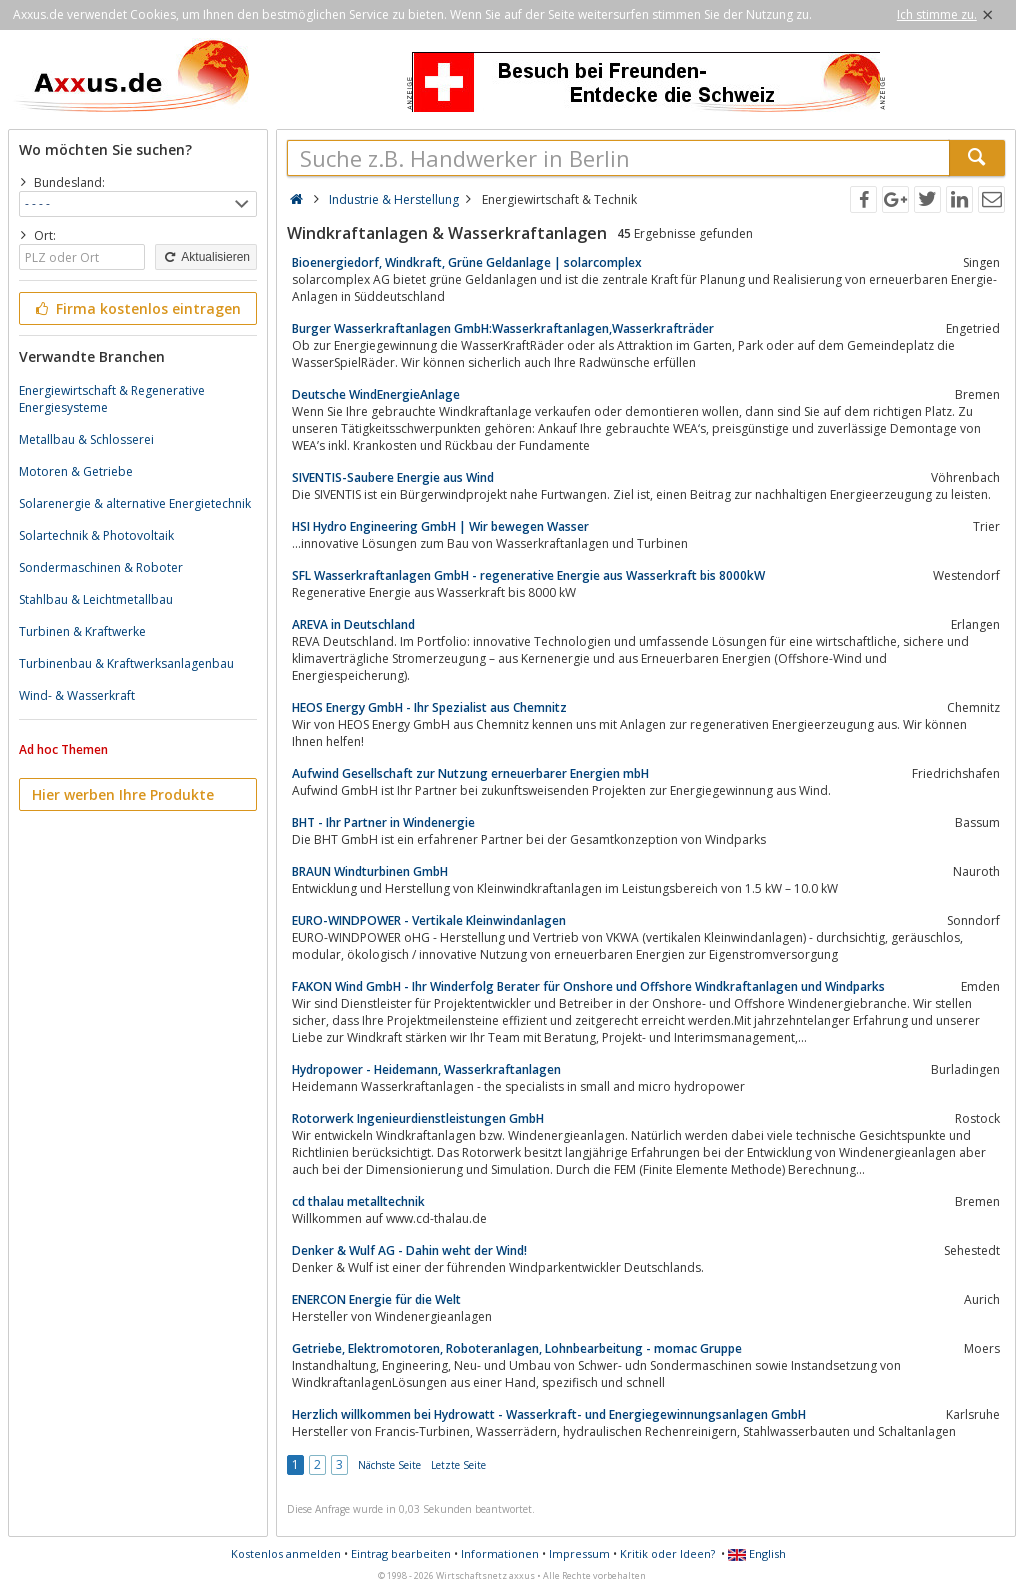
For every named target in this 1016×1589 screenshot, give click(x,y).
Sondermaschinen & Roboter (101, 567)
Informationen (500, 1553)
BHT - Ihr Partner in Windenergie (383, 822)
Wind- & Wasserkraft (77, 695)
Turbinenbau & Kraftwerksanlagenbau (126, 663)
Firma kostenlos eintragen (136, 308)
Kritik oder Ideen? (667, 1553)
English (757, 1553)
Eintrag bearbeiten (401, 1553)
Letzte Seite (458, 1465)
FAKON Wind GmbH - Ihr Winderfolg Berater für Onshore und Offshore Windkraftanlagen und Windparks (588, 986)
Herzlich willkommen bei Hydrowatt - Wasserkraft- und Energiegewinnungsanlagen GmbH (549, 1414)
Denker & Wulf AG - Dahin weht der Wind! (409, 1250)
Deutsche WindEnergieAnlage (376, 394)
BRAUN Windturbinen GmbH (370, 871)
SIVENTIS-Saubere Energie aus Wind (393, 477)
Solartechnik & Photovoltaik (96, 535)
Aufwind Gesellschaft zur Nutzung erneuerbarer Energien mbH (470, 773)
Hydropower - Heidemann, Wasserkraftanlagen (426, 1069)
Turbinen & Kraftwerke (82, 631)
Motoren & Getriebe (76, 471)
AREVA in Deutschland (353, 624)
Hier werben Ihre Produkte (123, 794)
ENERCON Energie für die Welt (376, 1299)
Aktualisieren (206, 257)
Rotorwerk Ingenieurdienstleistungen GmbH (418, 1118)
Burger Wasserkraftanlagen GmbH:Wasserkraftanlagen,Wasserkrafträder (503, 328)
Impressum (579, 1553)
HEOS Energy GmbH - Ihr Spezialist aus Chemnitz (429, 707)
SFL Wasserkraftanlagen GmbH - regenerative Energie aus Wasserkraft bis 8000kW (528, 575)
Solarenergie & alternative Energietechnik (135, 503)
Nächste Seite (389, 1465)
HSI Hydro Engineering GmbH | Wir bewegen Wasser (440, 526)
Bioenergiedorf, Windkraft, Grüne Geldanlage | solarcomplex (467, 262)
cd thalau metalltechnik (358, 1201)
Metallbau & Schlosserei (86, 439)
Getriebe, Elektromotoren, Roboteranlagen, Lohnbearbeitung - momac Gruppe (517, 1348)
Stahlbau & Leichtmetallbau (96, 599)
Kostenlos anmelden (286, 1553)
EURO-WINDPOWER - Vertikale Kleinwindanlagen (429, 920)
